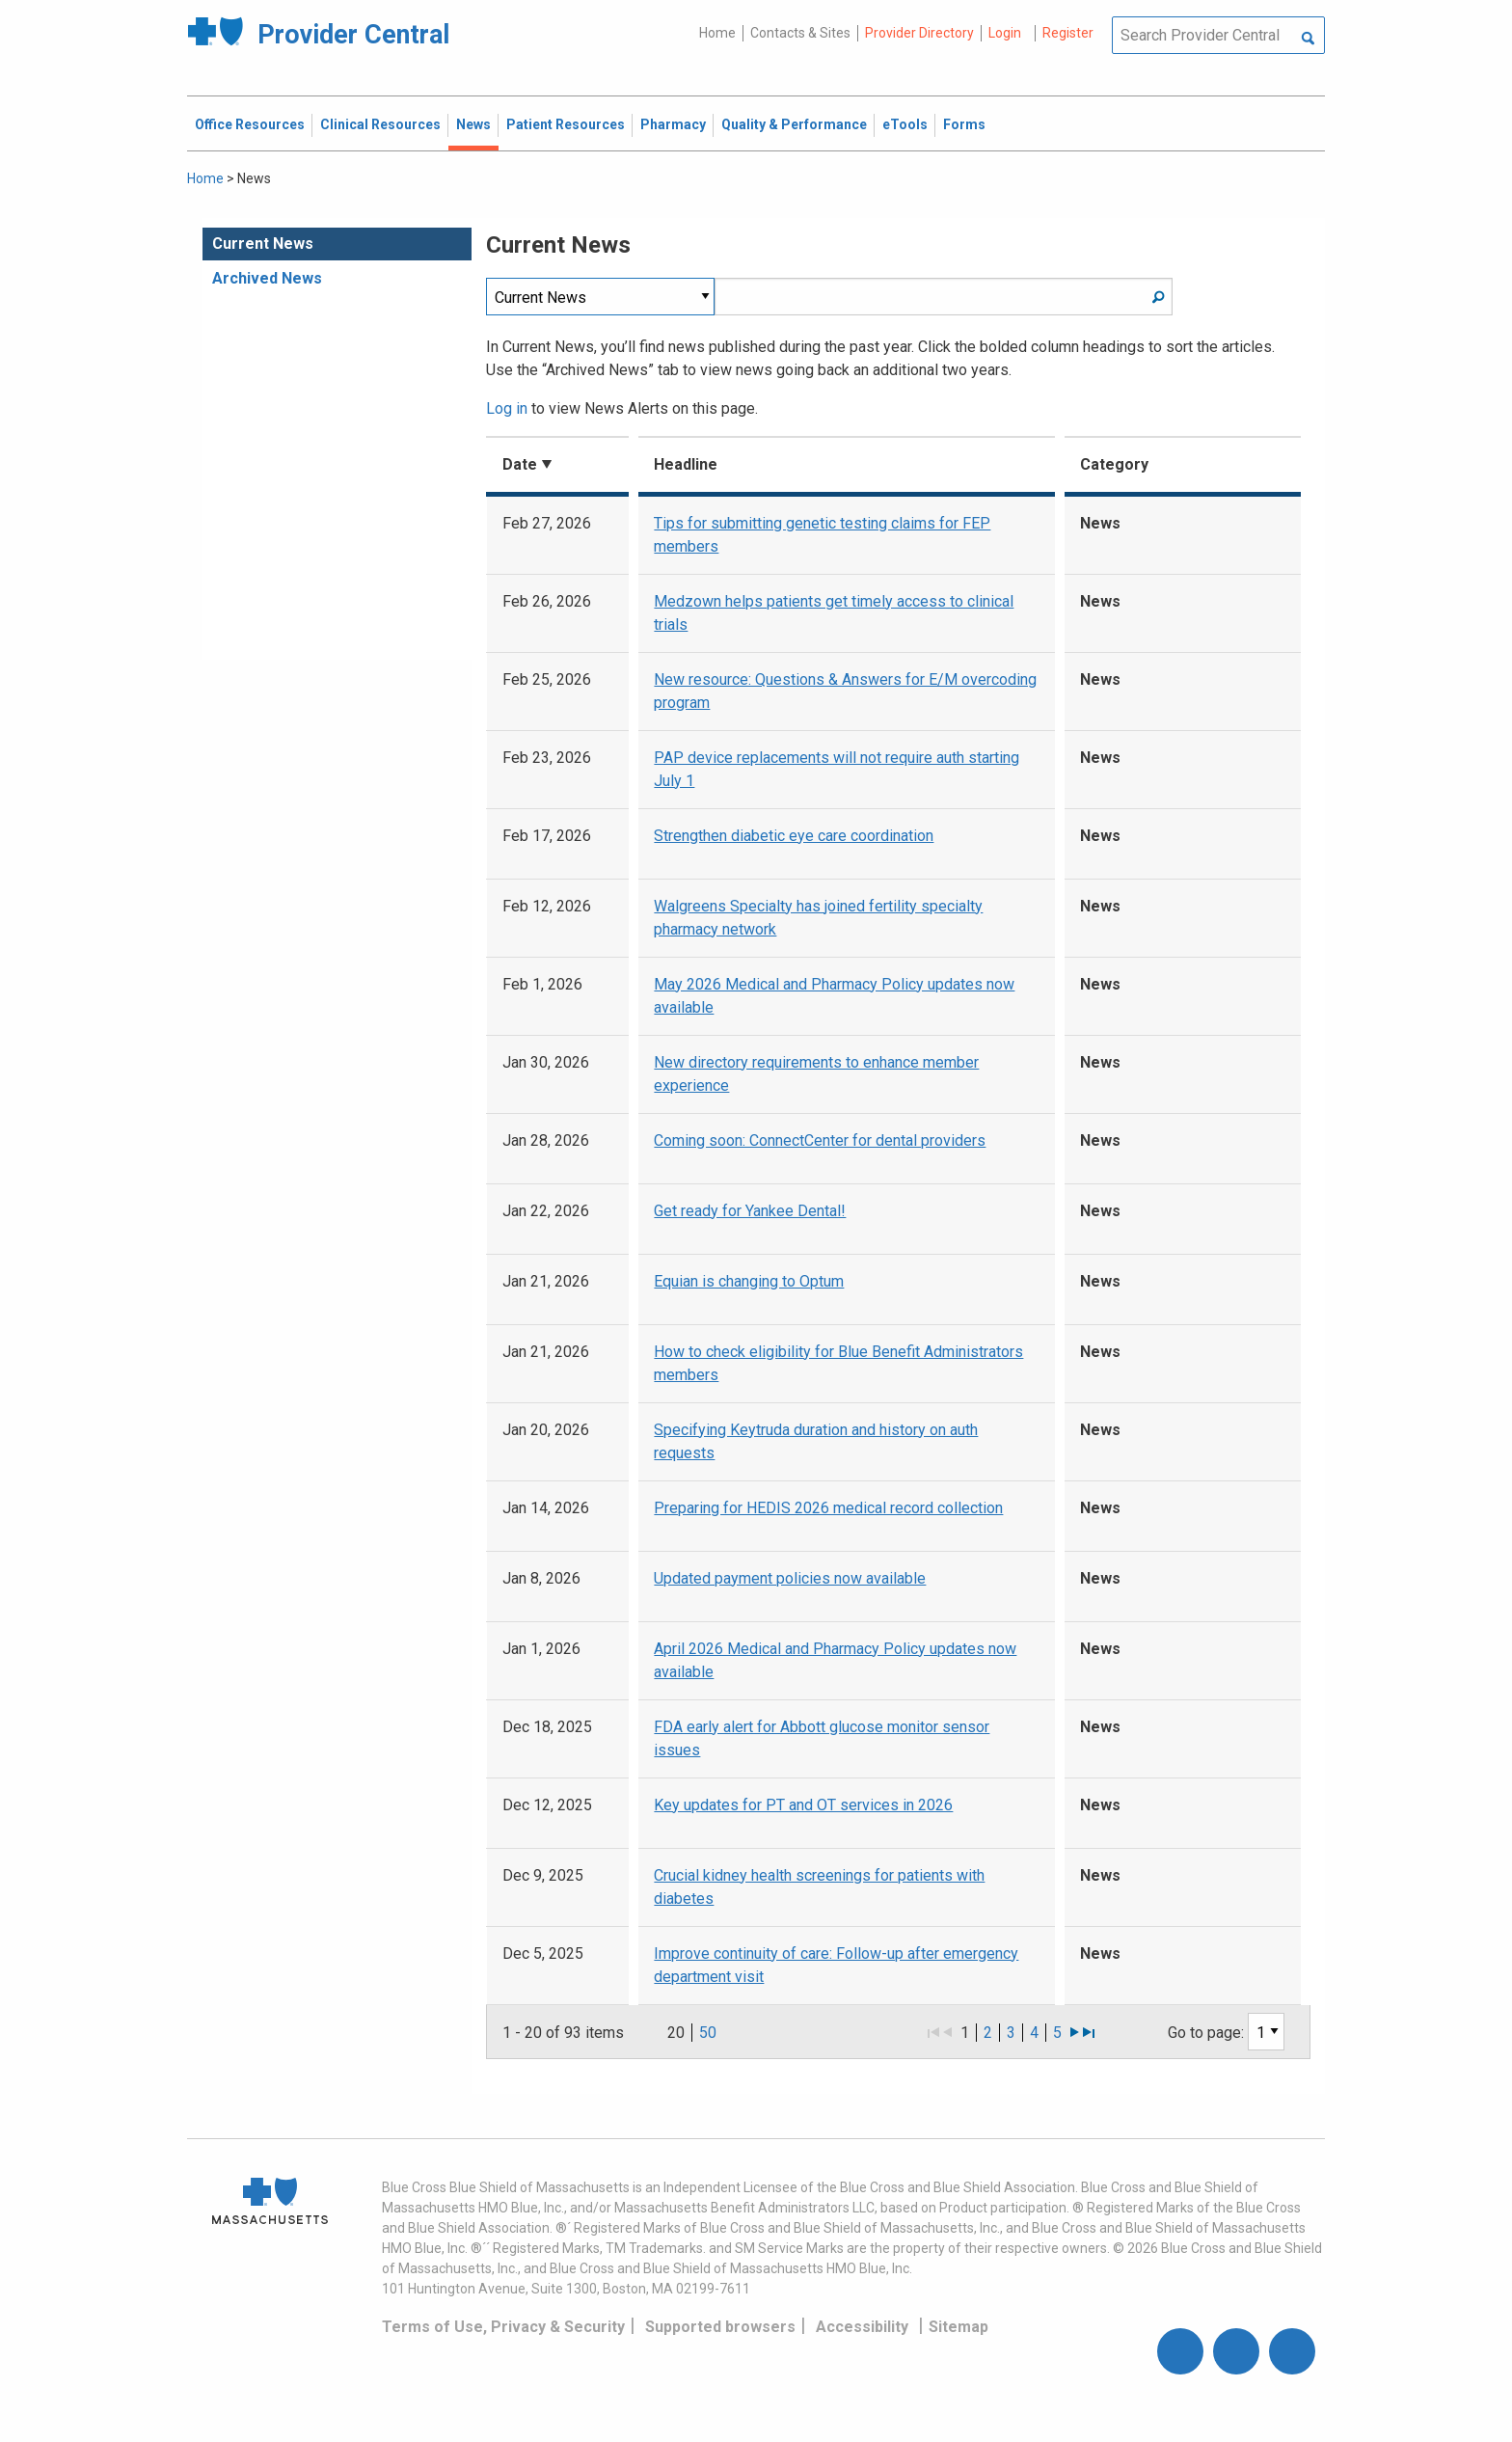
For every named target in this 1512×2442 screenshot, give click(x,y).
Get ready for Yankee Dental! (750, 1211)
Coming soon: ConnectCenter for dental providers (820, 1140)
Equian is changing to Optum (749, 1281)
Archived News (267, 278)
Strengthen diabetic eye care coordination (793, 836)
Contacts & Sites (800, 33)
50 (707, 2032)
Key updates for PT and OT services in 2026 (803, 1805)
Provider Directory (919, 33)
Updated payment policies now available (790, 1578)
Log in (506, 408)
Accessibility (862, 2327)
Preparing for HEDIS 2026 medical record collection (828, 1508)
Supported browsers (720, 2327)
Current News (262, 243)
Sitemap (958, 2327)
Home (717, 33)
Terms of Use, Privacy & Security (503, 2327)
